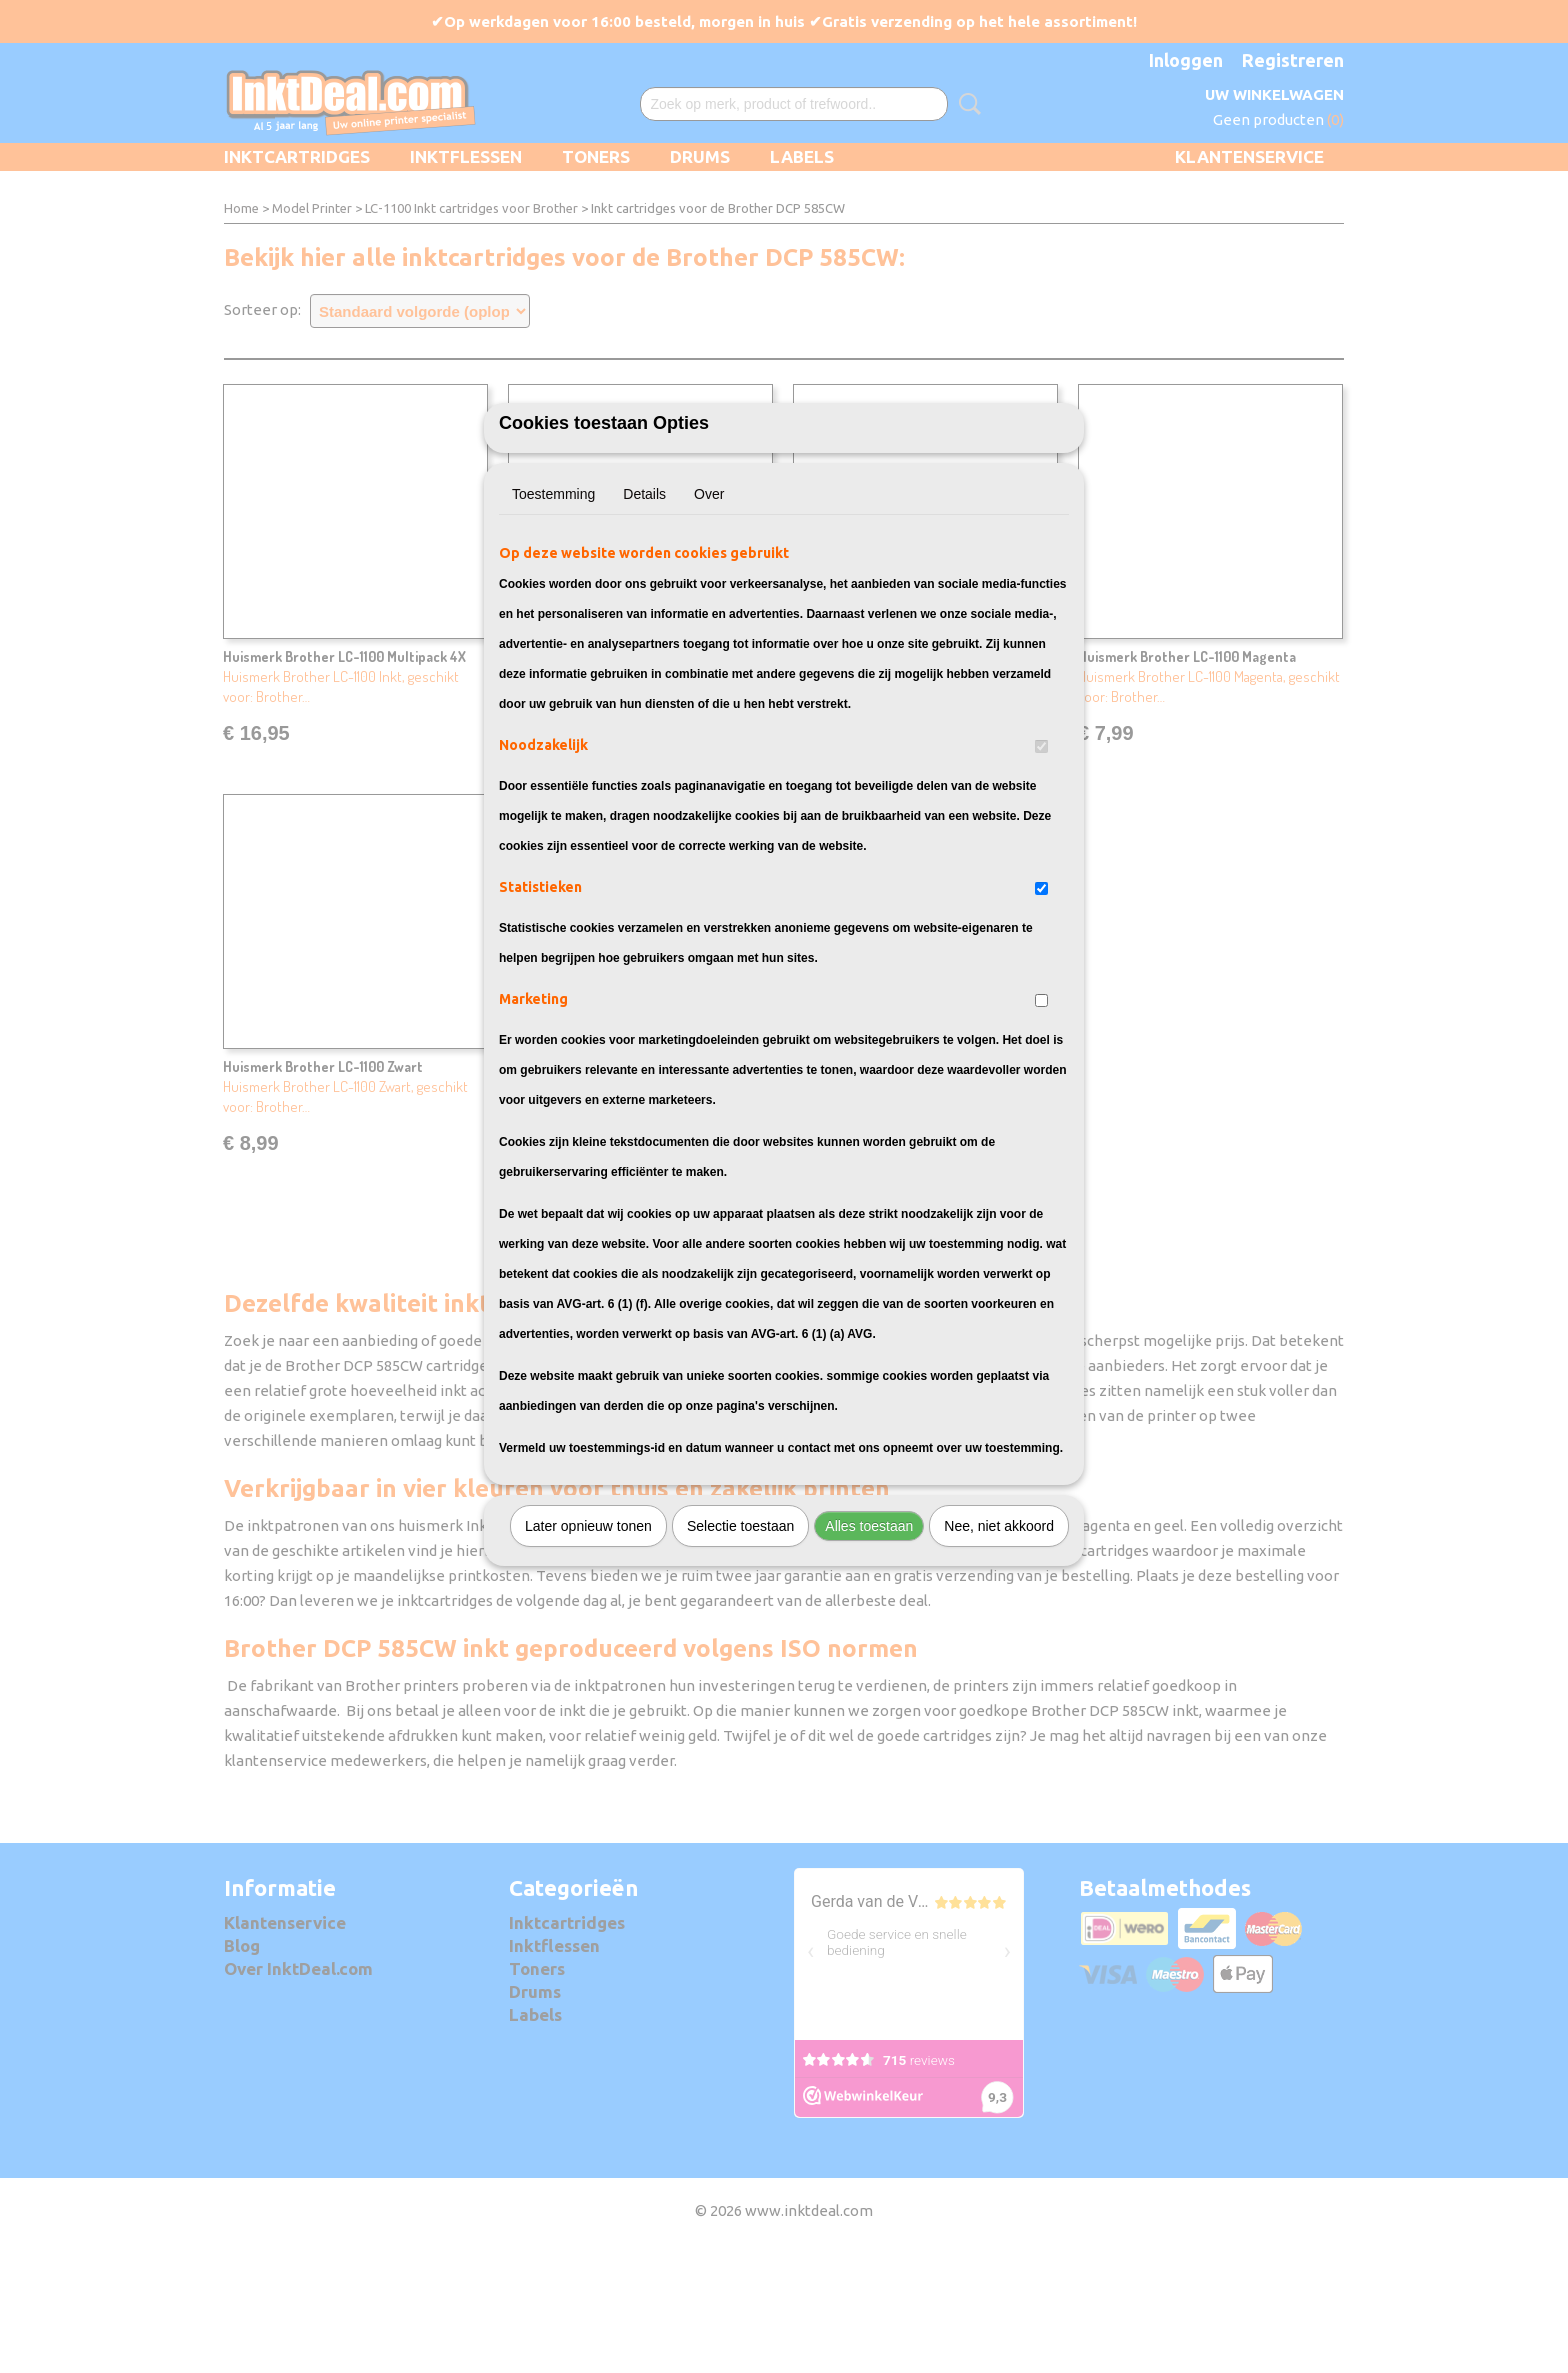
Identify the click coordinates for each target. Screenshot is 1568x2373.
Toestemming (553, 605)
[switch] (1041, 857)
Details (644, 605)
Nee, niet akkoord (999, 1637)
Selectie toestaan (740, 1637)
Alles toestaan (869, 1637)
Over (709, 605)
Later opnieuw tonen (588, 1637)
